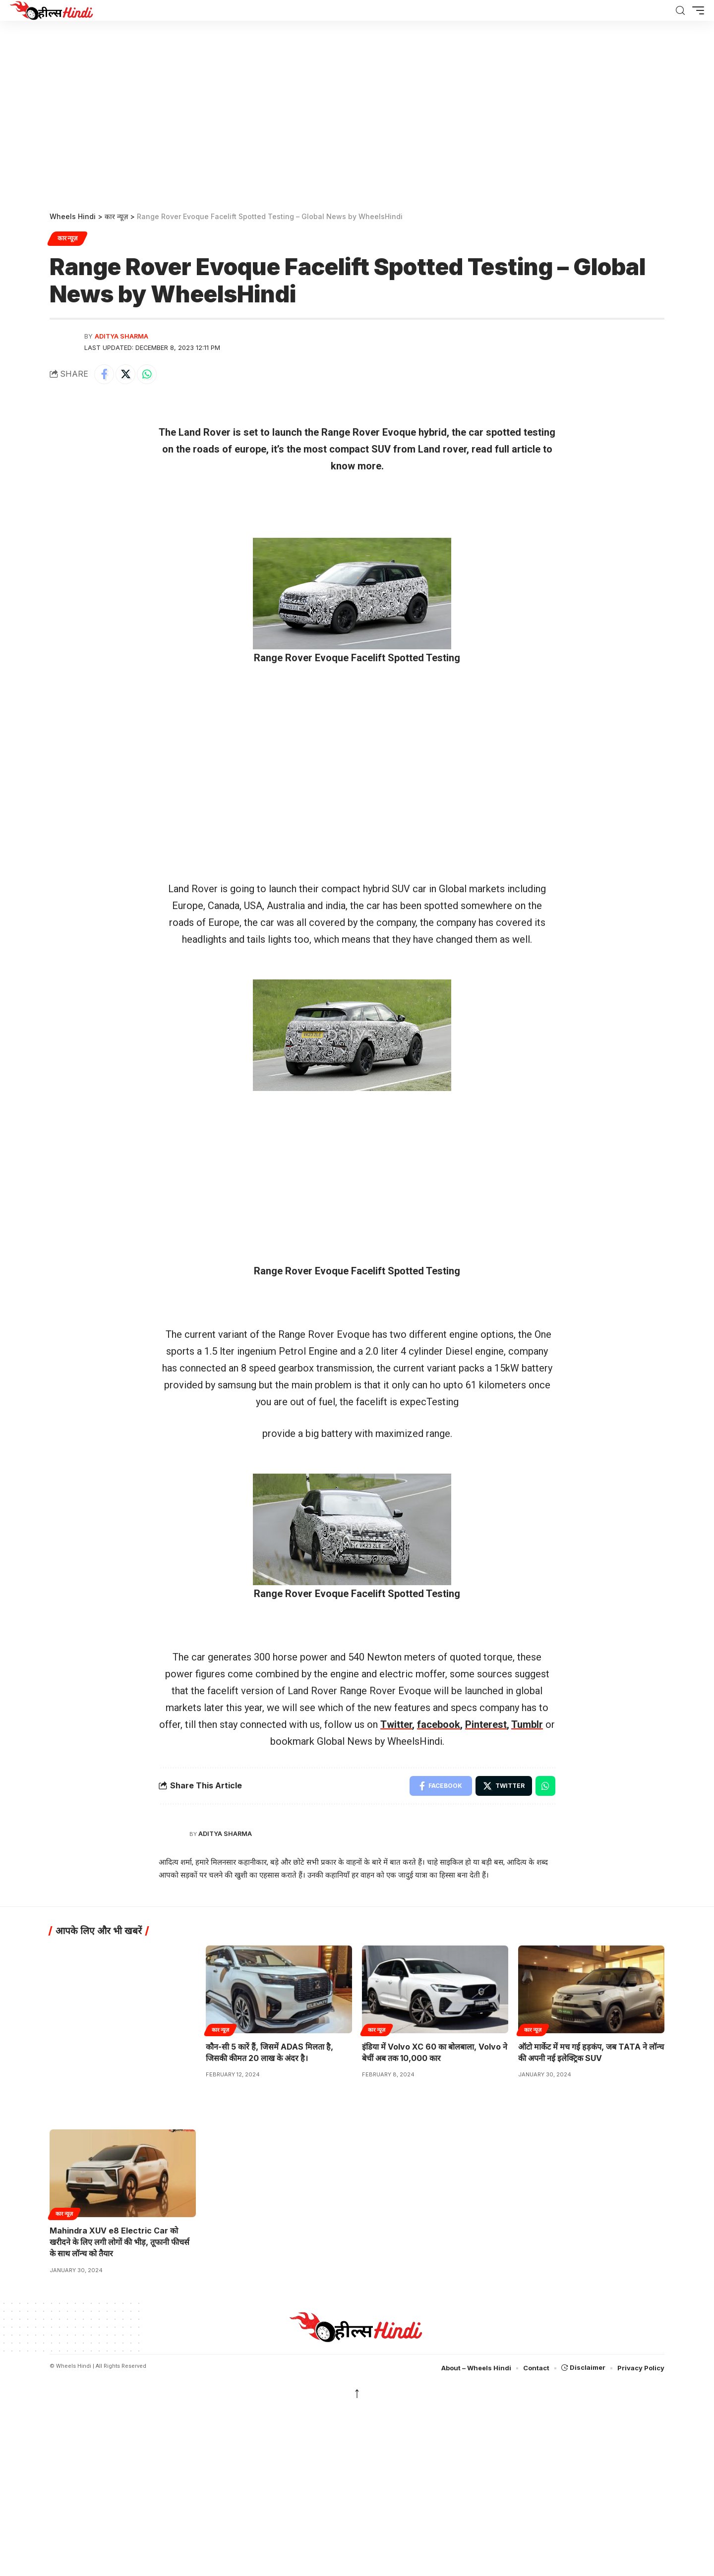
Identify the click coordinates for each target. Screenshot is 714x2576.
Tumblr (527, 1724)
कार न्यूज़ (67, 238)
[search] (680, 10)
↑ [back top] (357, 2392)
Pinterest (486, 1724)
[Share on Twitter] (125, 374)
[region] (357, 113)
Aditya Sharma (121, 336)
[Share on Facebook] (104, 374)
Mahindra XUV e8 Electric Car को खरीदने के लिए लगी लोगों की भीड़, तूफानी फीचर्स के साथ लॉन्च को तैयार (119, 2242)
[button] (695, 10)
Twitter (396, 1724)
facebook (438, 1724)
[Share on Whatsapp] (147, 374)
